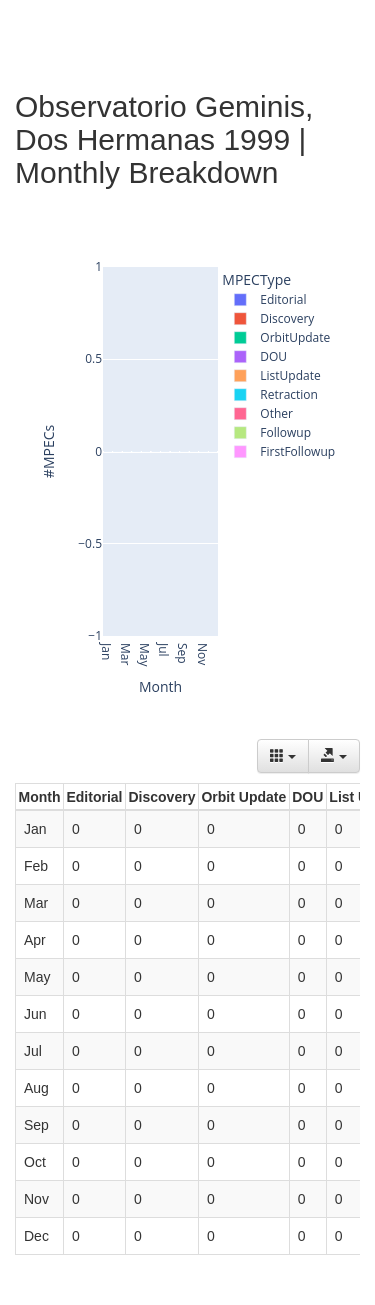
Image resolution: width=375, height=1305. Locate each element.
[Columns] (283, 756)
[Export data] (334, 756)
